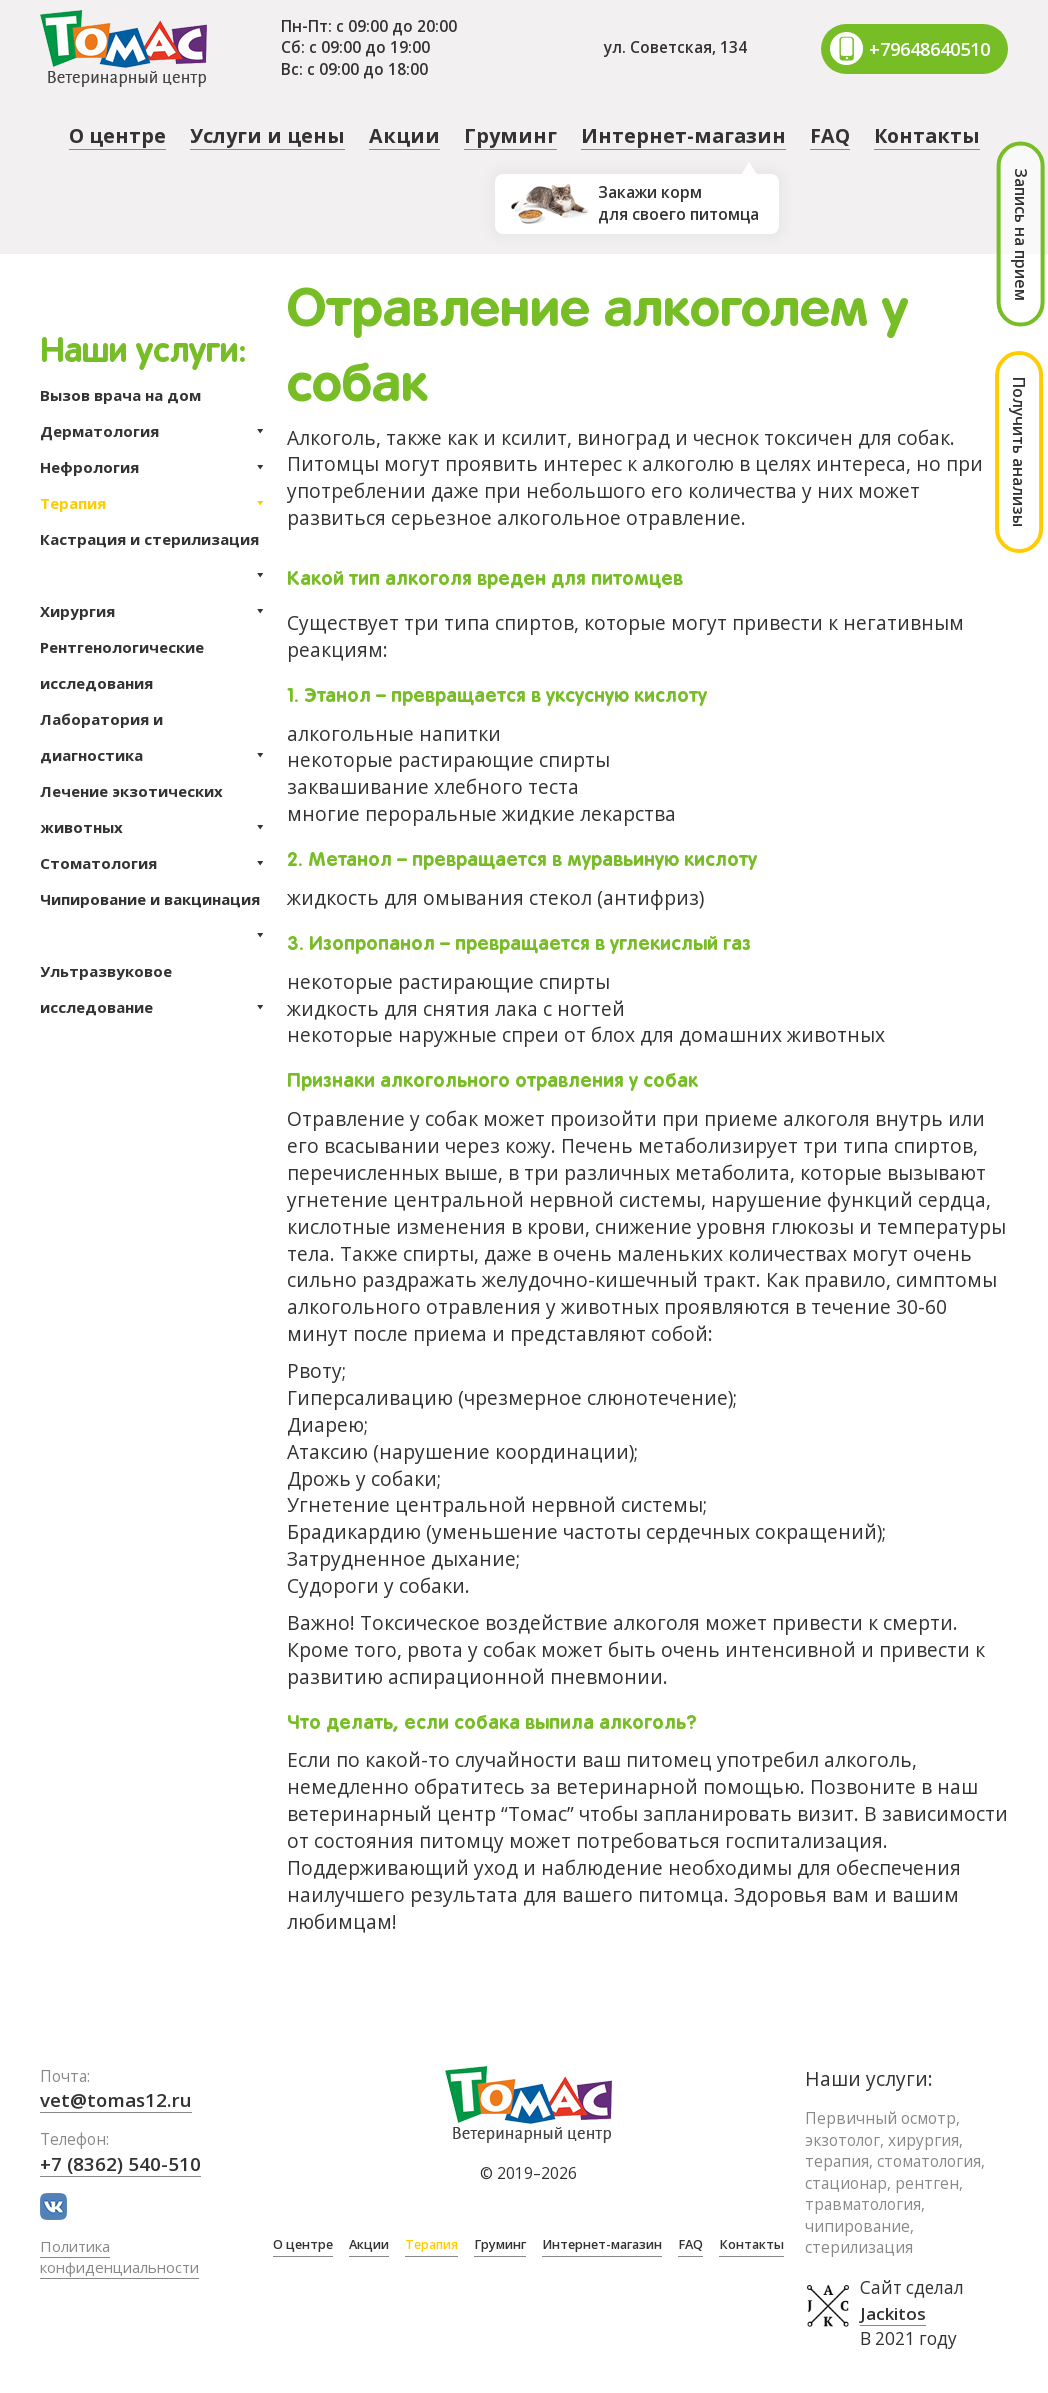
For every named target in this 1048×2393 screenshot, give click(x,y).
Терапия (153, 503)
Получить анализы (1019, 452)
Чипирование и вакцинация (153, 903)
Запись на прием (1021, 234)
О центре (117, 135)
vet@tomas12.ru (118, 2099)
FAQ (830, 135)
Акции (404, 135)
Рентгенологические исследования (122, 665)
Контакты (927, 135)
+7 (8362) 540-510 (121, 2163)
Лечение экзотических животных (153, 813)
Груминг (510, 135)
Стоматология (153, 863)
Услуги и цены (267, 135)
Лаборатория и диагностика (153, 741)
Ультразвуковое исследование (153, 993)
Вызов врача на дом (120, 395)
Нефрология (153, 467)
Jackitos (893, 2314)
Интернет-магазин (683, 135)
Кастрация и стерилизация (153, 543)
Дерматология (153, 431)
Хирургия (153, 611)
